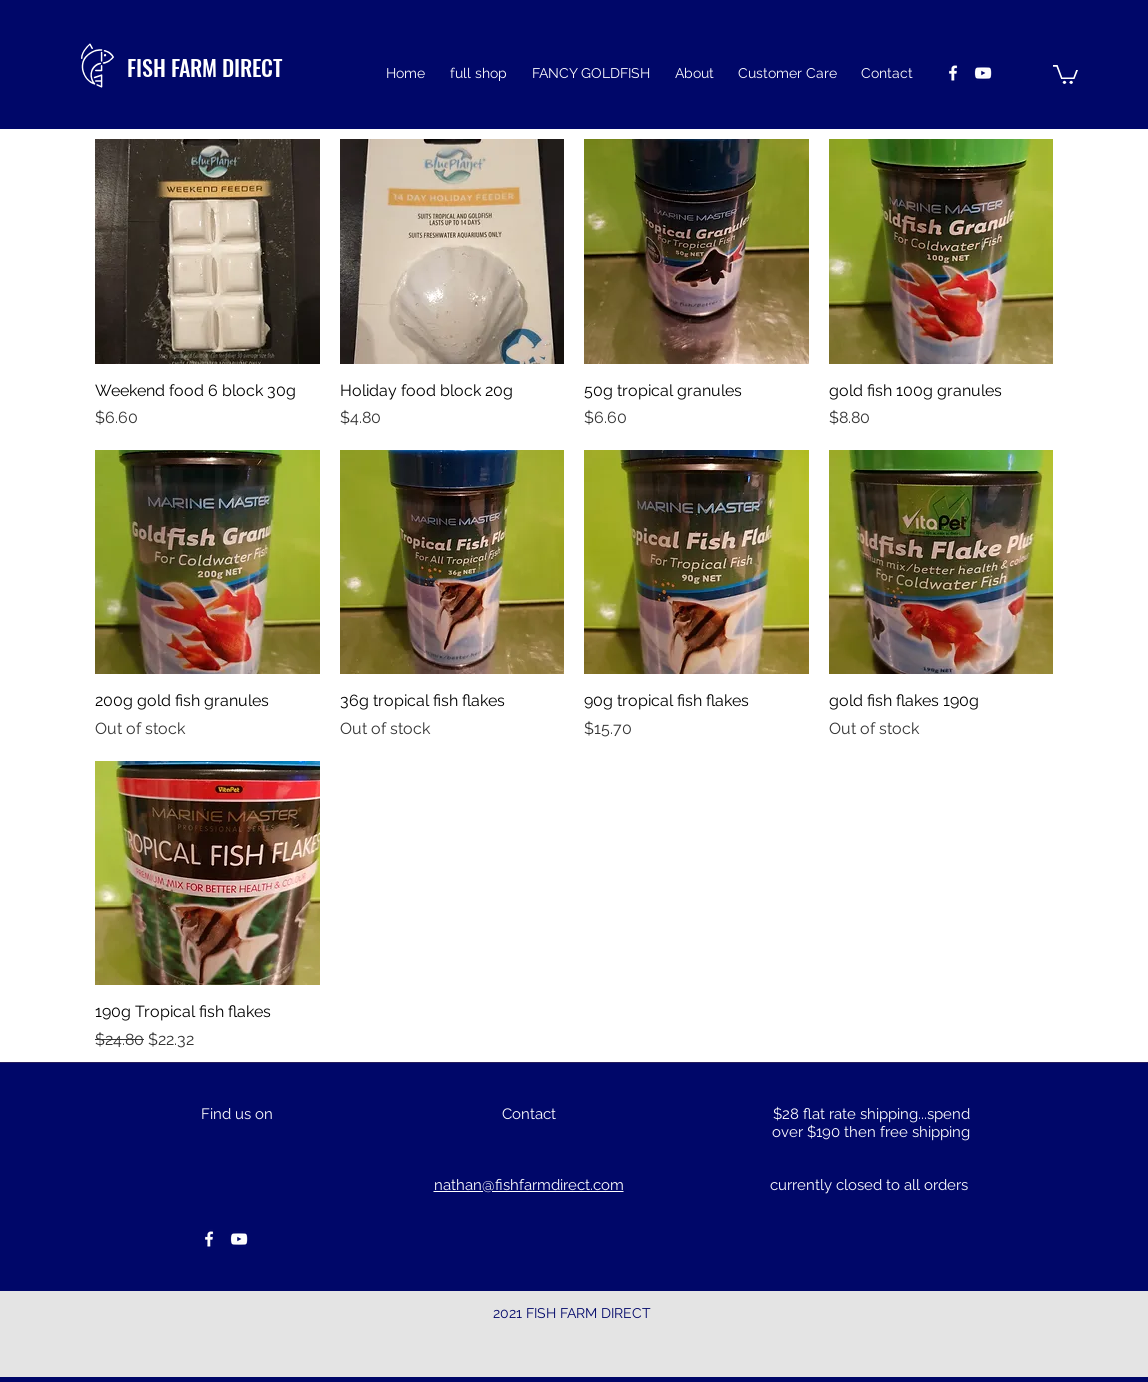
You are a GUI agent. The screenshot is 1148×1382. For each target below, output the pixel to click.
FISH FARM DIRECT (204, 67)
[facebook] (953, 73)
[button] (1065, 73)
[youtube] (983, 73)
